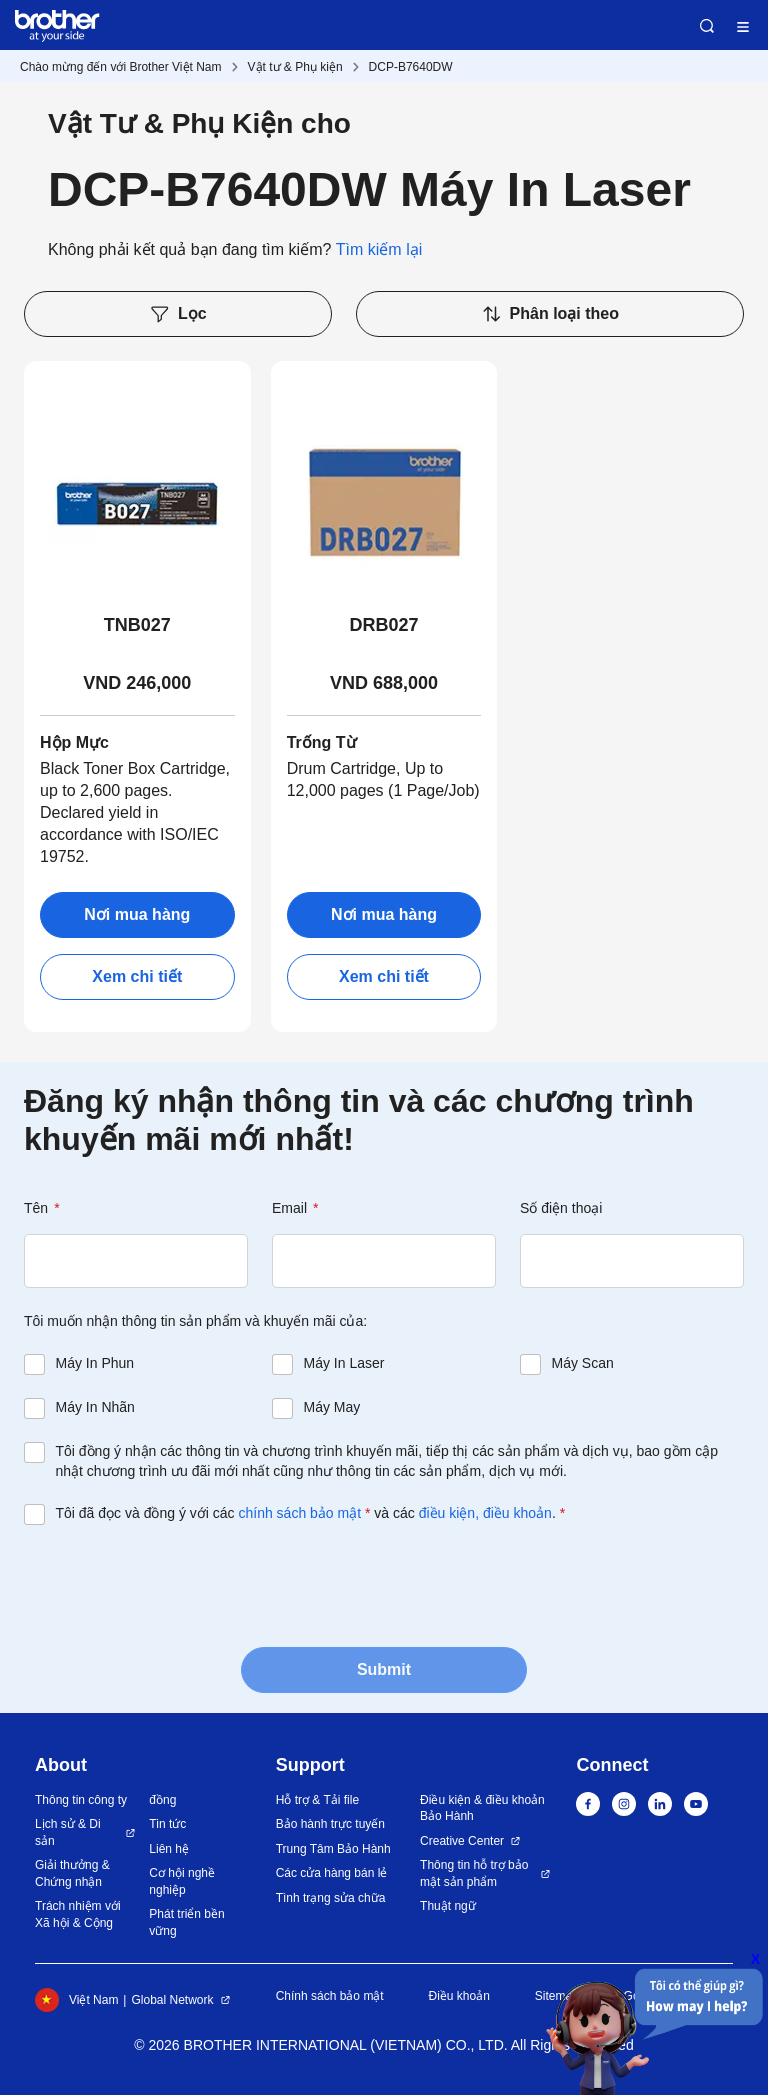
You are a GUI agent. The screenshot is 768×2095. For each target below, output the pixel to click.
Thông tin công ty (81, 1800)
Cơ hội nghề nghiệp (182, 1881)
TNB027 (137, 625)
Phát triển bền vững (186, 1922)
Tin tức (167, 1824)
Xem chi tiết (137, 976)
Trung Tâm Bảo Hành (333, 1849)
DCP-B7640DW (411, 67)
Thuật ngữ (448, 1906)
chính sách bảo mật (299, 1513)
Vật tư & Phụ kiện (295, 67)
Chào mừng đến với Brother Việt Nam (121, 67)
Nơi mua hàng (137, 914)
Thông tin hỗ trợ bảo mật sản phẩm (474, 1873)
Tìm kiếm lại (379, 249)
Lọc (178, 314)
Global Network (172, 2000)
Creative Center (462, 1841)
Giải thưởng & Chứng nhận (72, 1873)
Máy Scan (583, 1363)
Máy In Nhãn (95, 1407)
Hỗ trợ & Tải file (317, 1800)
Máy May (332, 1407)
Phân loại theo (550, 314)
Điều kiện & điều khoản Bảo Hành (482, 1808)
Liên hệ (169, 1849)
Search (707, 26)
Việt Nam (76, 2000)
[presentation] (176, 1584)
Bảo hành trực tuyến (330, 1824)
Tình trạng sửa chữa (331, 1898)
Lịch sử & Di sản (68, 1832)
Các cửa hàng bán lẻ (332, 1873)
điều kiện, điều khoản (485, 1513)
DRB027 (383, 625)
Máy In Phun (95, 1363)
